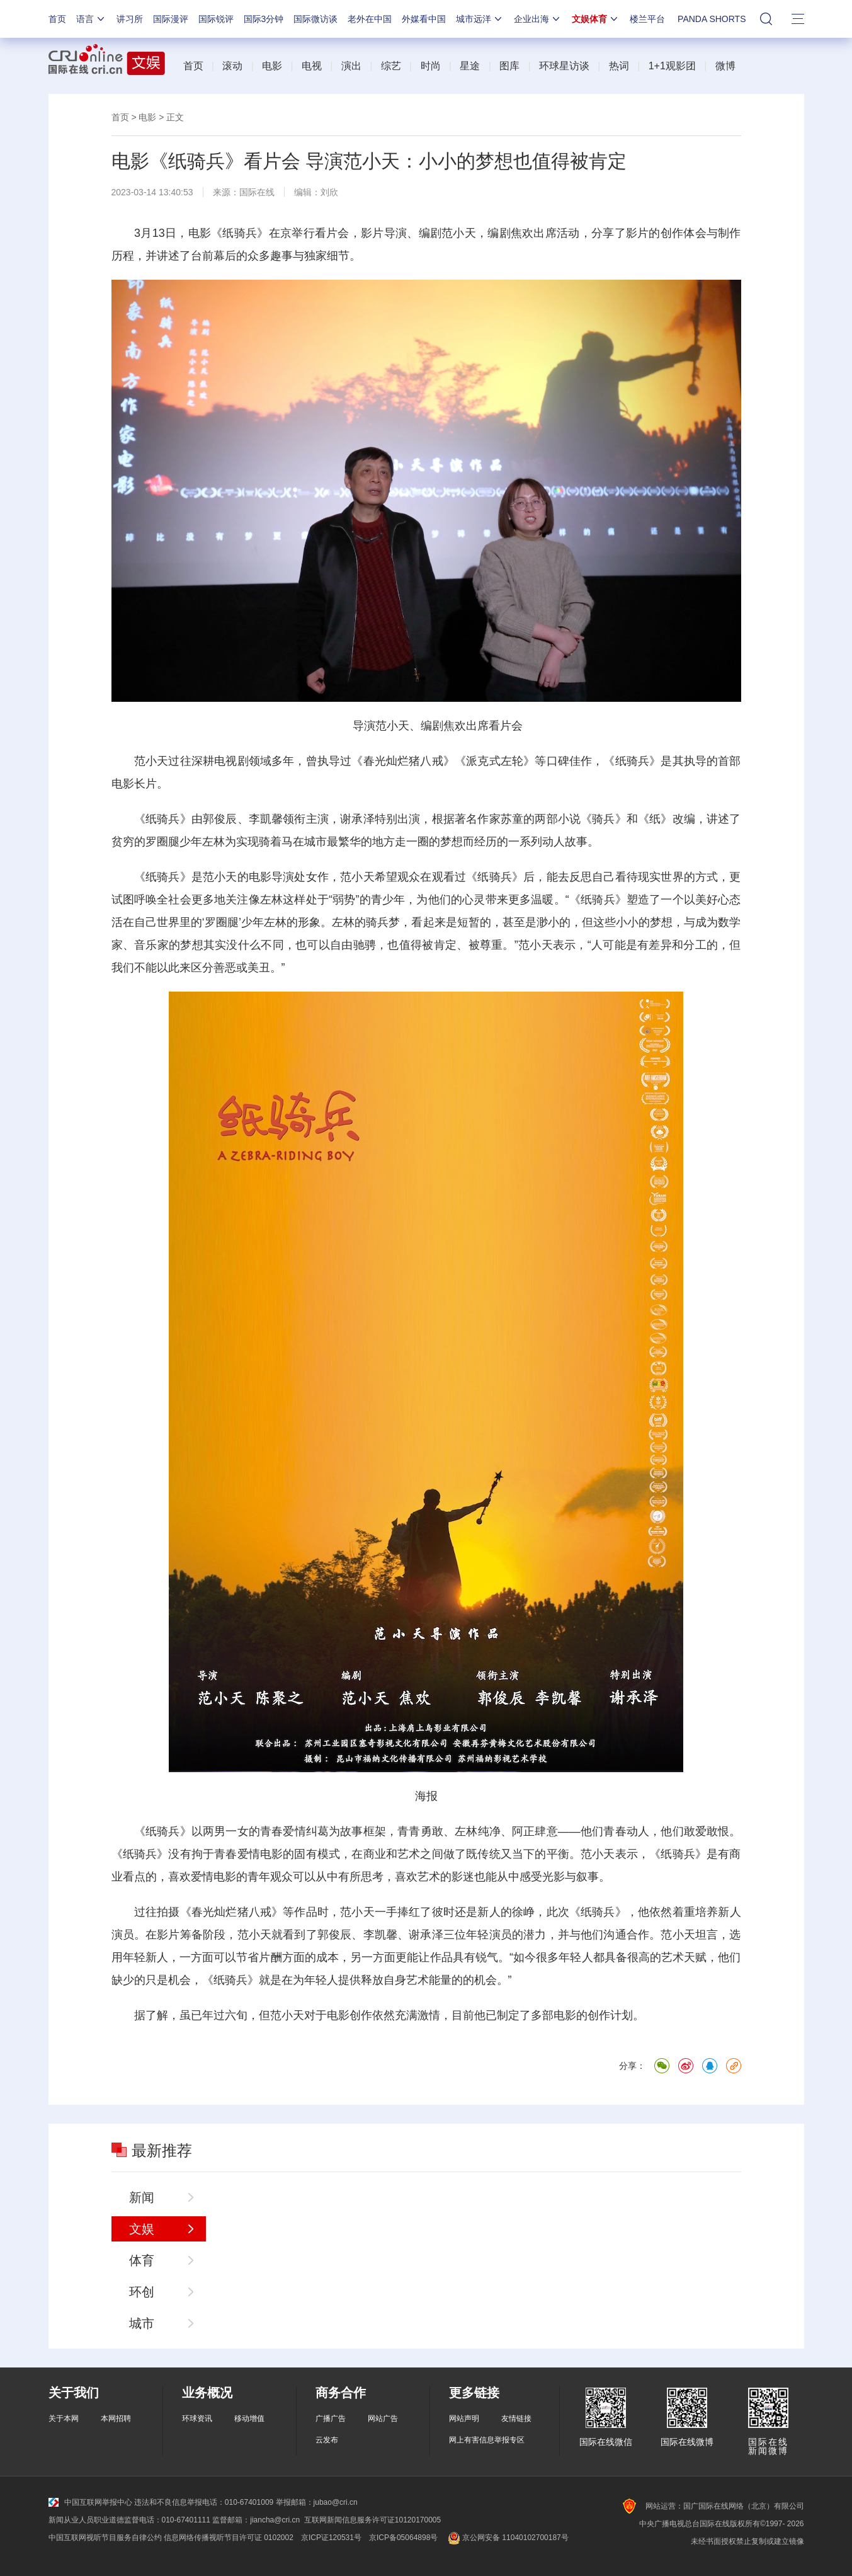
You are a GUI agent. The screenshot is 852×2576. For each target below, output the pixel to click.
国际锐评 (216, 19)
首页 (57, 19)
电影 (272, 65)
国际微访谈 (315, 19)
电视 (312, 65)
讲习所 (129, 19)
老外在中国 (370, 19)
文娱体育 (596, 19)
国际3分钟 (264, 19)
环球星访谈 (564, 65)
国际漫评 (170, 19)
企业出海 (538, 19)
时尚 (431, 65)
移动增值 (249, 2418)
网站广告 (383, 2418)
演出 (351, 65)
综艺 (391, 65)
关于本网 (63, 2418)
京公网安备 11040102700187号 (506, 2537)
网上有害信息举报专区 (487, 2440)
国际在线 (257, 192)
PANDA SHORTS (712, 19)
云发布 (326, 2440)
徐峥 (523, 1912)
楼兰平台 (647, 19)
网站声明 (464, 2418)
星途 (470, 65)
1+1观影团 (672, 65)
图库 (509, 65)
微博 (725, 65)
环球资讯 (197, 2418)
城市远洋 (480, 19)
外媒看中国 (424, 19)
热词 (619, 65)
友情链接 (516, 2418)
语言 (91, 19)
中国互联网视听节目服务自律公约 (105, 2537)
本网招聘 (116, 2418)
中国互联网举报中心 (90, 2502)
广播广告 (330, 2418)
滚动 (232, 65)
